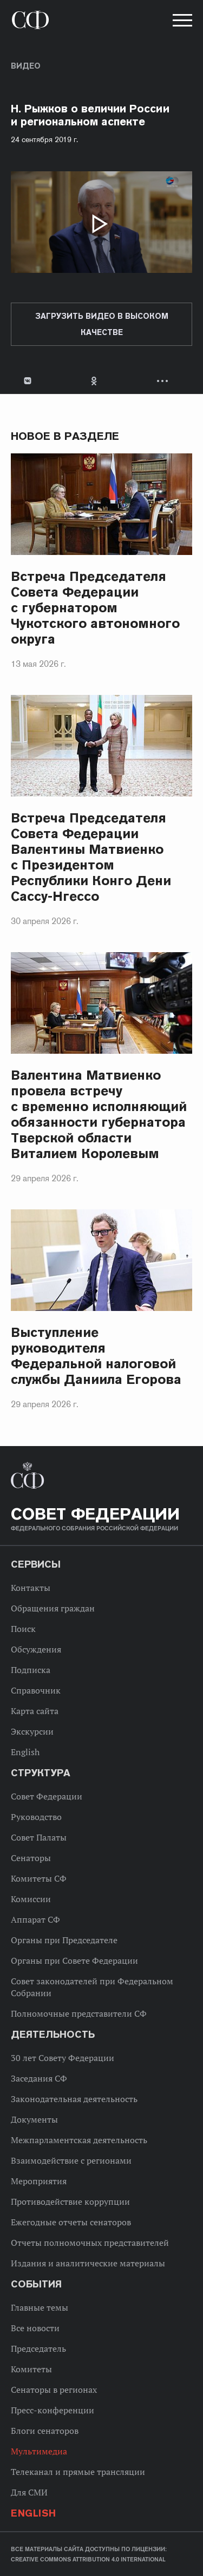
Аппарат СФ (35, 1919)
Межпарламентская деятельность (79, 2140)
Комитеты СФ (39, 1878)
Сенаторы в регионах (54, 2389)
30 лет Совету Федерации (62, 2057)
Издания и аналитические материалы (88, 2263)
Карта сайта (34, 1710)
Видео (26, 66)
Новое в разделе (65, 436)
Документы (34, 2119)
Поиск (23, 1628)
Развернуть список (164, 380)
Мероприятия (39, 2181)
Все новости (35, 2328)
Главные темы (39, 2307)
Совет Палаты (39, 1837)
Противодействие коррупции (70, 2201)
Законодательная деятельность (74, 2098)
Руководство (36, 1816)
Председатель (38, 2348)
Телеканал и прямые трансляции (78, 2471)
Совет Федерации (46, 1796)
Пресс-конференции (52, 2410)
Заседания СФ (39, 2078)
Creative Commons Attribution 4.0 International (88, 2559)
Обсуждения (36, 1649)
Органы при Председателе (64, 1940)
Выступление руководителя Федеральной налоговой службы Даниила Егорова (96, 1356)
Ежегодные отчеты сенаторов (71, 2222)
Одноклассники (94, 380)
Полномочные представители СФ (79, 2013)
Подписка (30, 1669)
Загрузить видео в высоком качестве (101, 324)
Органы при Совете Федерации (74, 1960)
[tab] (101, 380)
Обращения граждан (53, 1608)
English (25, 1752)
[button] (181, 22)
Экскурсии (32, 1731)
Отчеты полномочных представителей (90, 2242)
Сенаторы (31, 1857)
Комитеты (31, 2369)
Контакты (30, 1587)
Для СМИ (29, 2492)
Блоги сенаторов (44, 2430)
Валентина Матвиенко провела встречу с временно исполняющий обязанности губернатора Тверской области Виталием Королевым (99, 1114)
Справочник (36, 1690)
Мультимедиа (39, 2451)
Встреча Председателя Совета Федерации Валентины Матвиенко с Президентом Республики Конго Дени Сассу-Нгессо (91, 857)
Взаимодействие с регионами (71, 2160)
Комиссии (31, 1898)
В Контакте (27, 380)
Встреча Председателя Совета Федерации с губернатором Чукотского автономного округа (95, 607)
